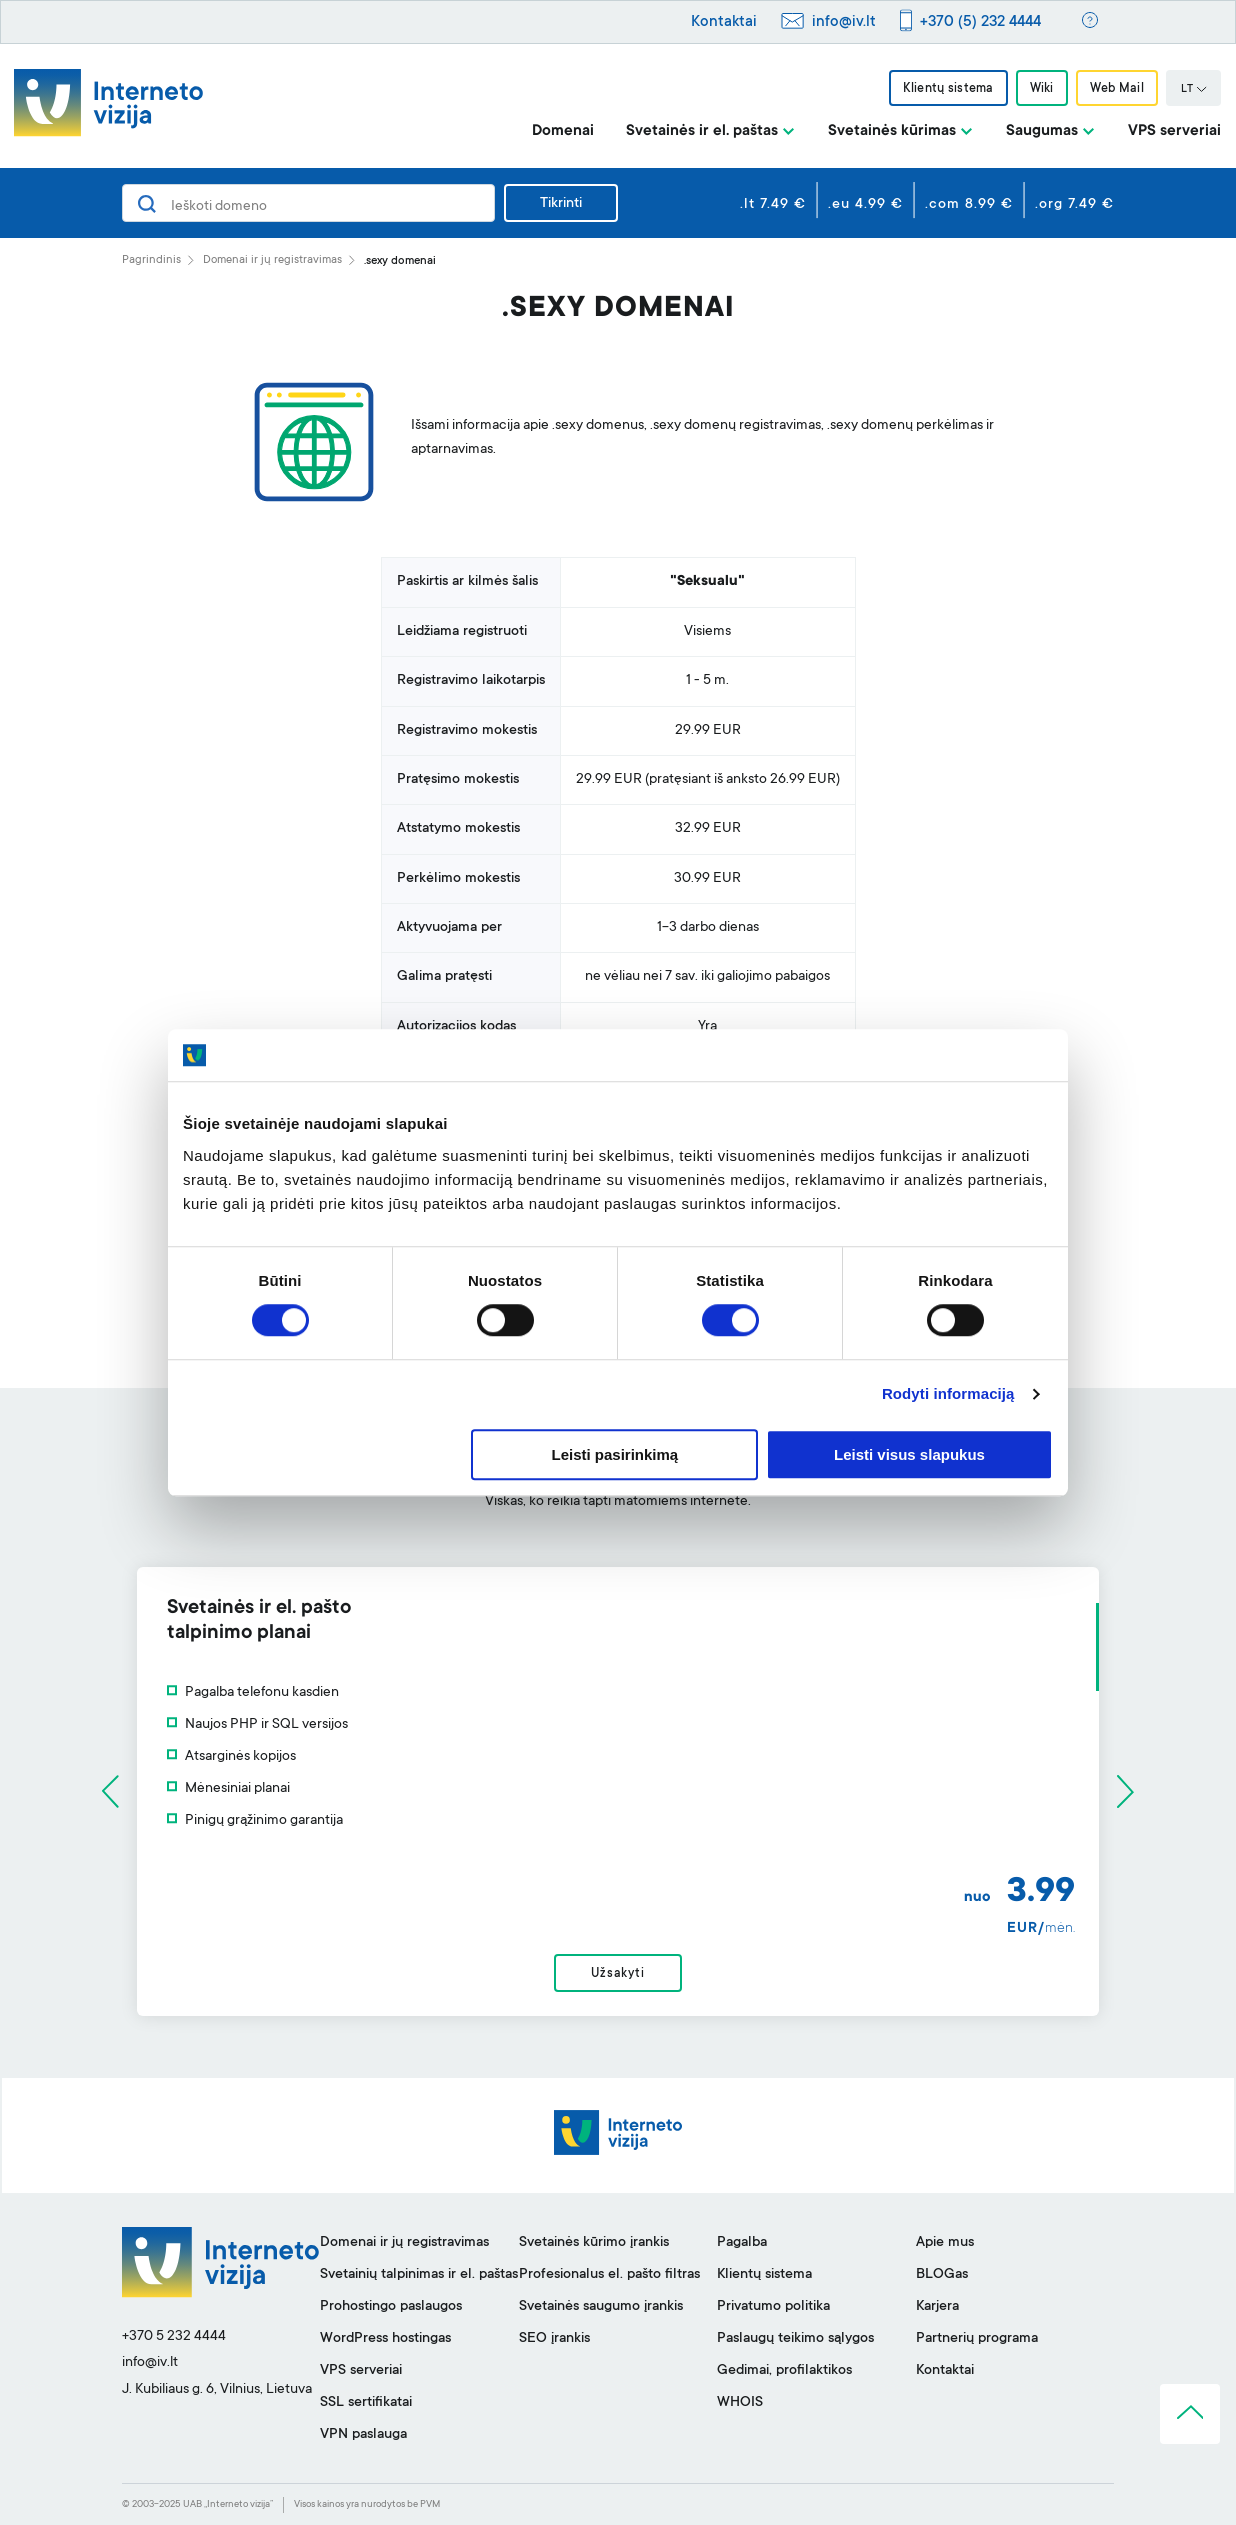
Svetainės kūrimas (892, 131)
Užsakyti (617, 1974)
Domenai (563, 131)
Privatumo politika (773, 2307)
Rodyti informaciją (948, 1394)
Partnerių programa (977, 2339)
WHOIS (740, 2403)
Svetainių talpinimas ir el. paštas (419, 2275)
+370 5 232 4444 (174, 2337)
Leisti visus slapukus (909, 1454)
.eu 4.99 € (865, 205)
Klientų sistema (948, 89)
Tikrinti (561, 204)
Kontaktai (724, 22)
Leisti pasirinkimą (615, 1454)
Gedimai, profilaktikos (784, 2371)
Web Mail (1117, 89)
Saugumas (1042, 131)
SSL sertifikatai (366, 2403)
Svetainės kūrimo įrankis (594, 2243)
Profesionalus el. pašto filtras (609, 2275)
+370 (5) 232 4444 (980, 22)
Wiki (1042, 89)
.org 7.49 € (1074, 205)
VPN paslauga (363, 2435)
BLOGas (942, 2275)
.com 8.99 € (969, 205)
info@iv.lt (844, 22)
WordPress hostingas (385, 2339)
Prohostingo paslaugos (391, 2307)
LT (1194, 90)
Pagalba (742, 2243)
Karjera (937, 2307)
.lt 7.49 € (773, 205)
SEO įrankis (554, 2339)
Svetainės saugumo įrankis (601, 2307)
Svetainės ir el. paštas (702, 131)
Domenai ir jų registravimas (272, 260)
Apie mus (945, 2243)
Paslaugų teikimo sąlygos (795, 2339)
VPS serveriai (1174, 131)
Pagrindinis (151, 260)
